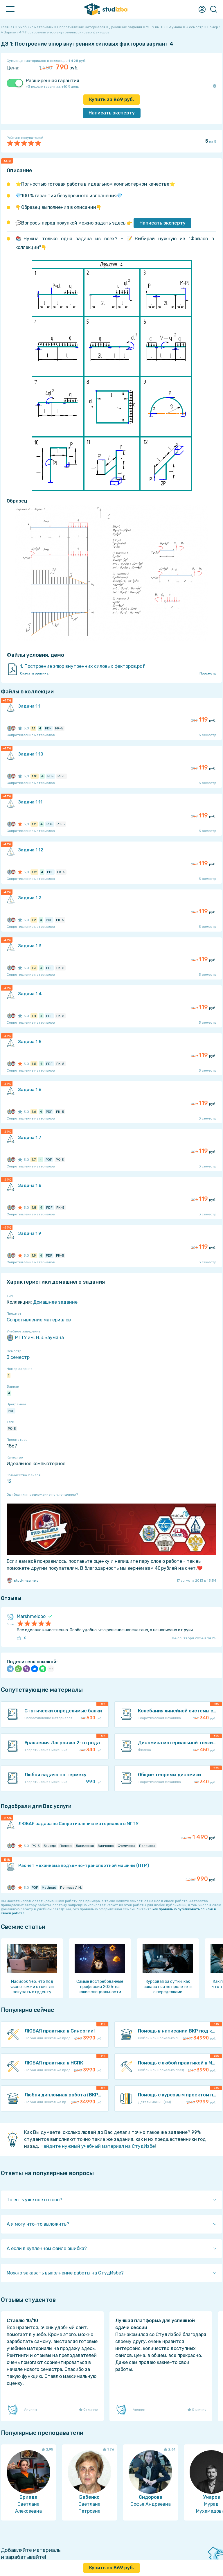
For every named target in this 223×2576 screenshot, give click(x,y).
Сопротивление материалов (39, 1320)
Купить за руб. (111, 99)
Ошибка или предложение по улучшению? (42, 1494)
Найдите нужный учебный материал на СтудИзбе (97, 2146)
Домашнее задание (55, 1302)
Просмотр (207, 673)
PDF (11, 1411)
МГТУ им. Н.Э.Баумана (35, 1337)
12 (9, 1481)
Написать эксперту (162, 223)
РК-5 (12, 1429)
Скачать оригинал (35, 673)
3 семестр (18, 1357)
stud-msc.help (23, 1580)
